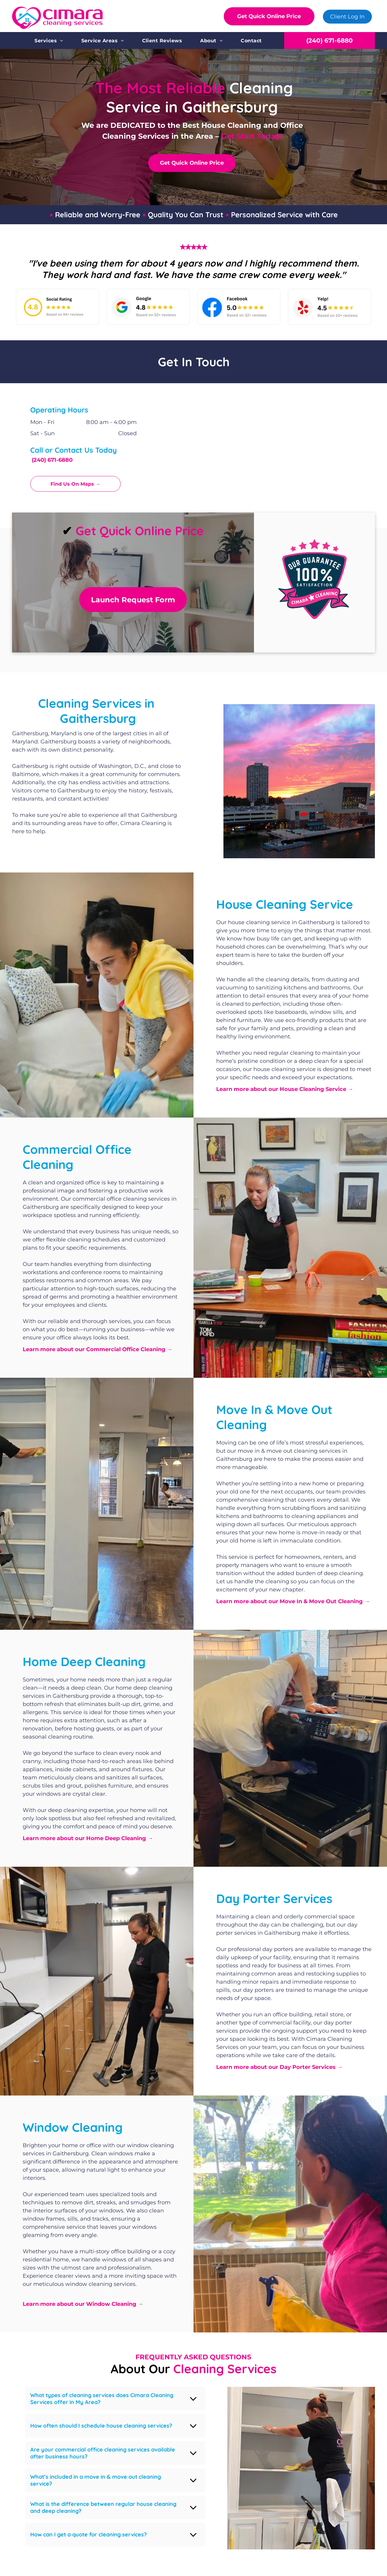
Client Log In (347, 16)
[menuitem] (48, 40)
